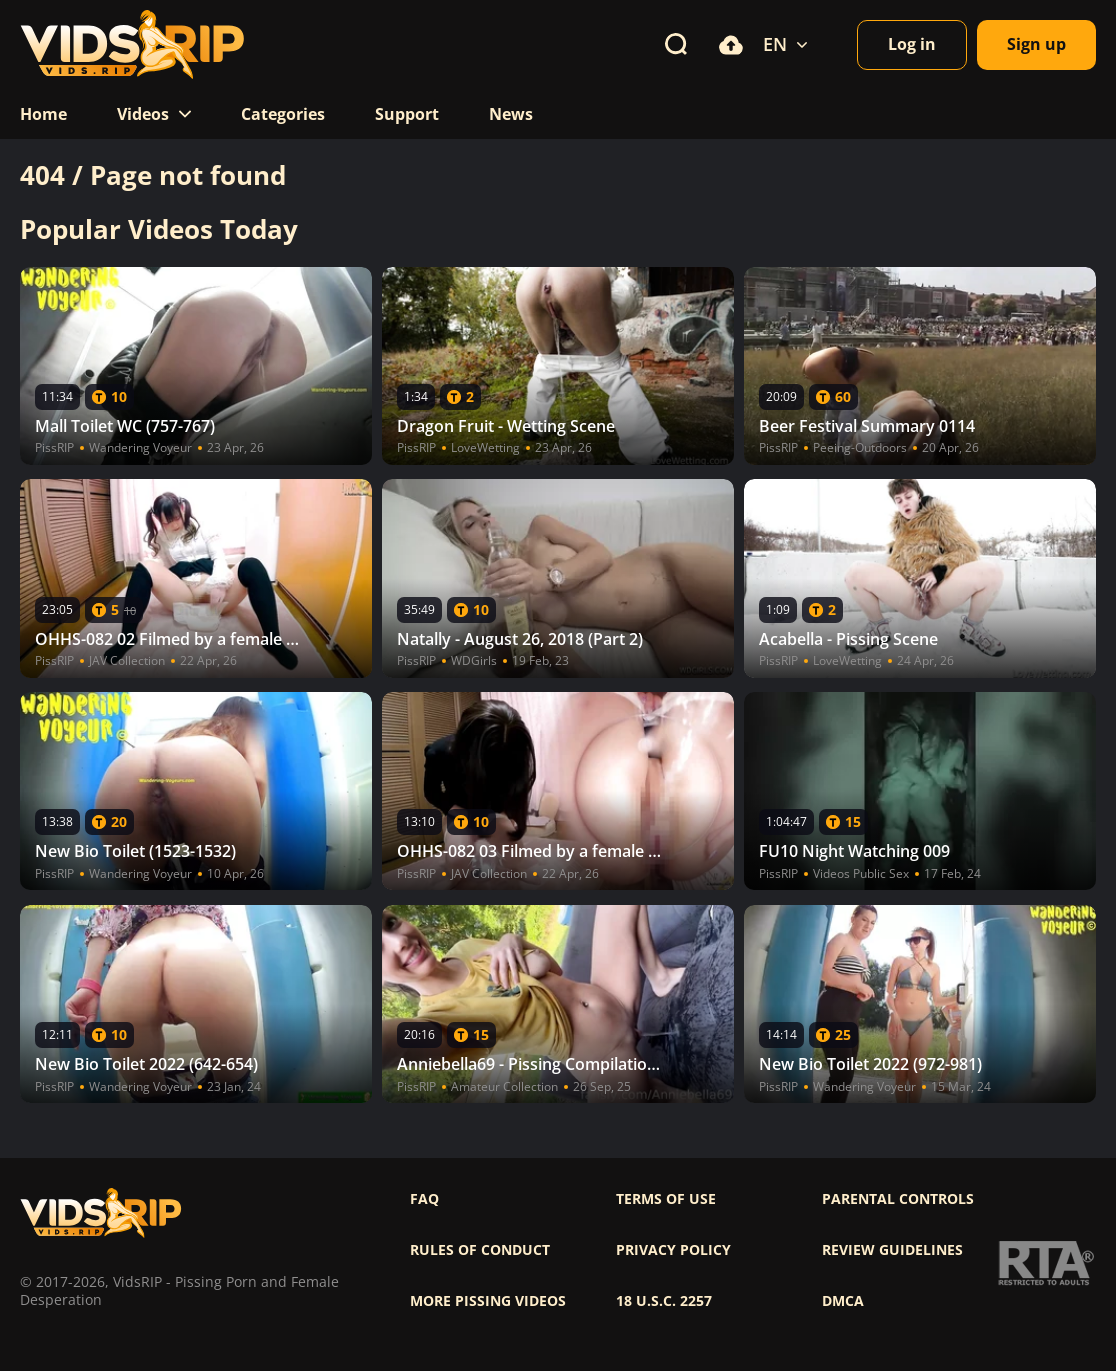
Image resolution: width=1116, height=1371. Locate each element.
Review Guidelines (892, 1250)
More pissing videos (488, 1301)
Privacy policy (673, 1250)
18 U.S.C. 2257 (664, 1301)
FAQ (424, 1199)
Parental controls (898, 1199)
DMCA (843, 1301)
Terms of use (666, 1199)
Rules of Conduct (480, 1250)
